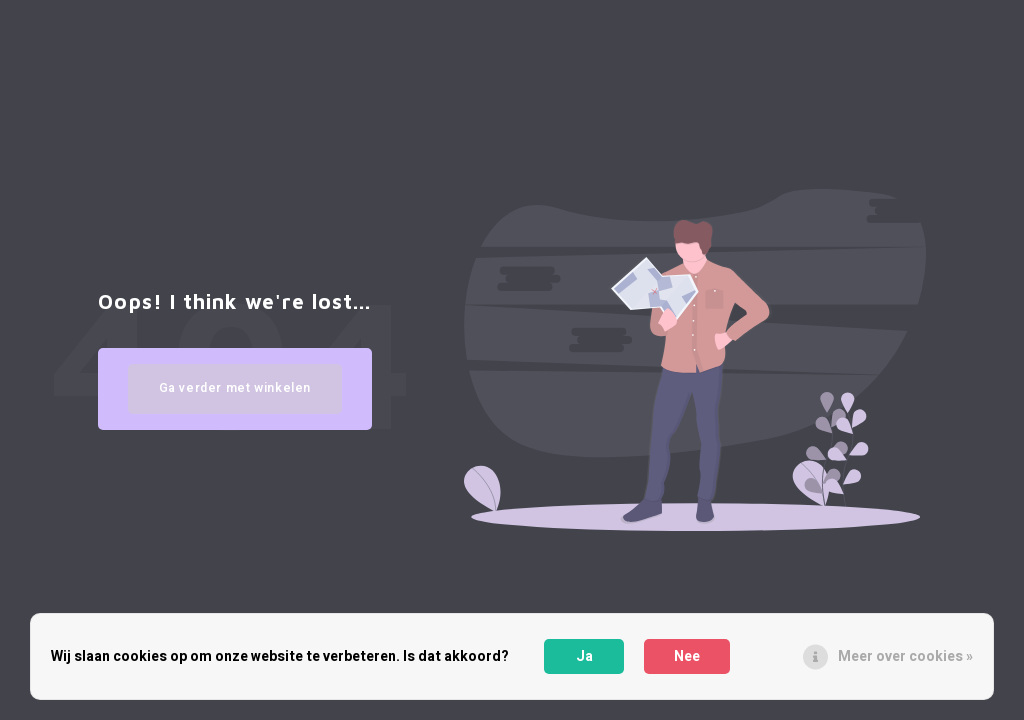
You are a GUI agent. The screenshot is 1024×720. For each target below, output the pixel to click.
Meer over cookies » (905, 656)
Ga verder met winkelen (235, 388)
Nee (687, 656)
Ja (584, 656)
